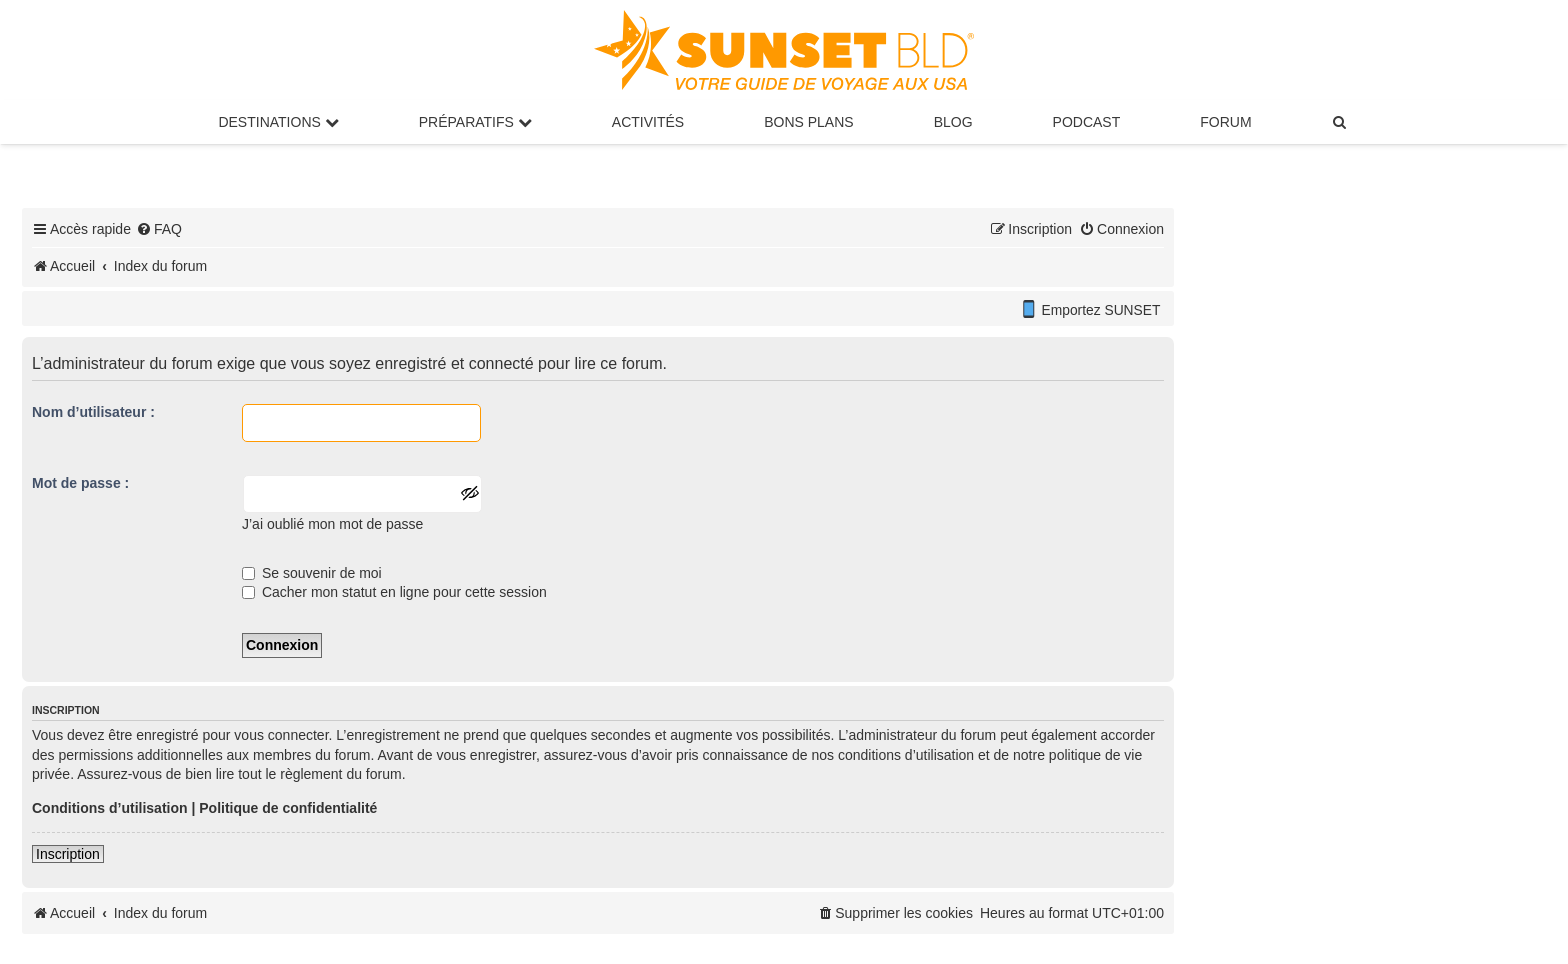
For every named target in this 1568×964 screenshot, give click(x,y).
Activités (648, 122)
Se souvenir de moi (312, 573)
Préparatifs (475, 122)
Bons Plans (808, 122)
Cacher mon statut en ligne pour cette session (394, 592)
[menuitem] (1341, 122)
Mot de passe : (80, 483)
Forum (1225, 122)
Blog (953, 122)
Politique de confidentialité (288, 808)
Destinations (278, 122)
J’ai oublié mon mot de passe (332, 524)
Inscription (68, 854)
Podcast (1087, 122)
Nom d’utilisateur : (93, 412)
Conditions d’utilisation (110, 808)
